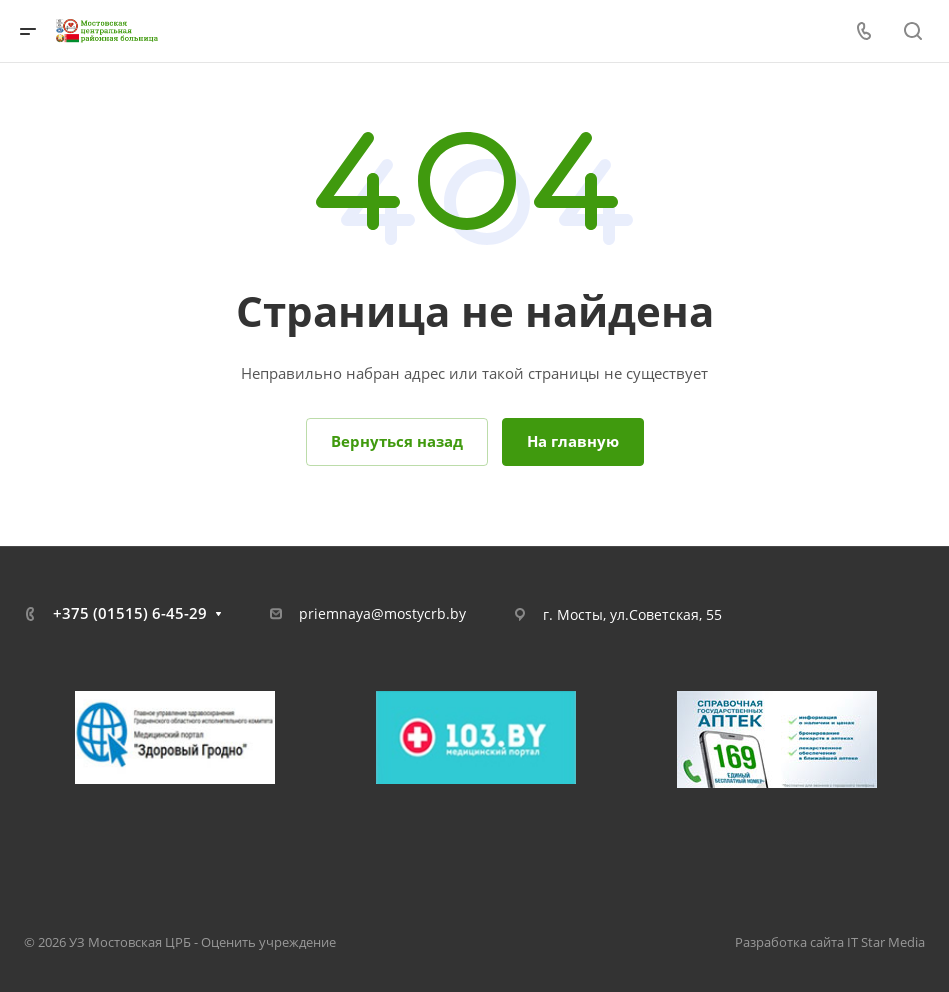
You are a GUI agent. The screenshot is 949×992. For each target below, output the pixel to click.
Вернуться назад (397, 441)
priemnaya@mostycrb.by (382, 613)
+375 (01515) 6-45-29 (130, 613)
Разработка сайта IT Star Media (830, 942)
